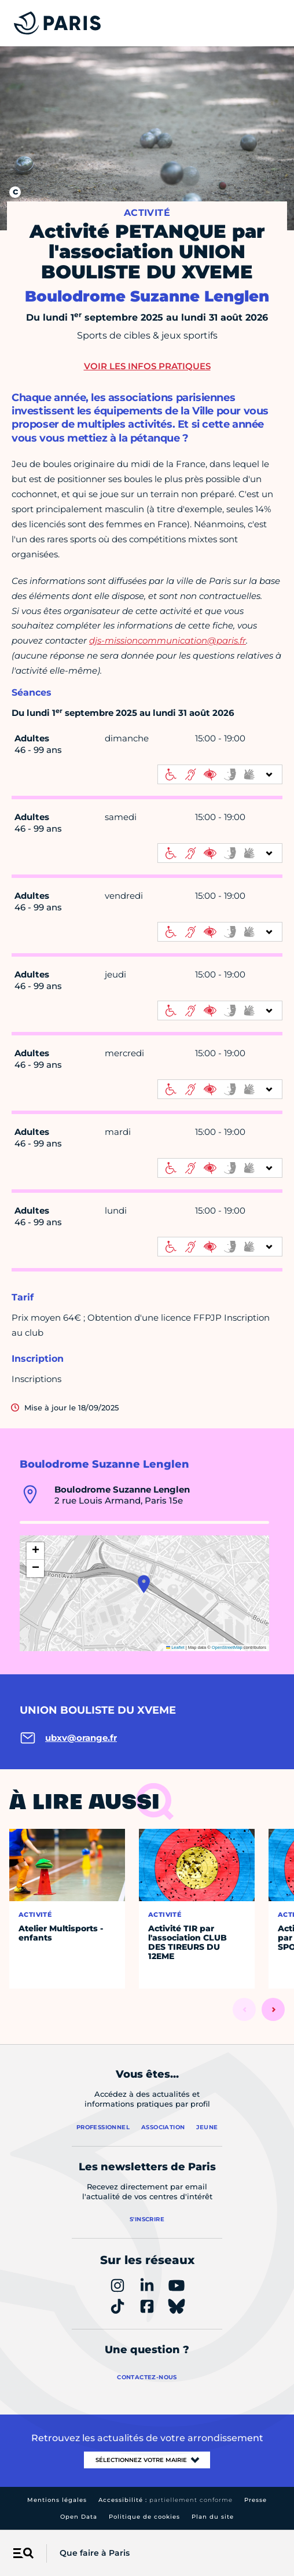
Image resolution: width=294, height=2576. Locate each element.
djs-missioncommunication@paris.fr (167, 640)
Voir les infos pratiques (147, 366)
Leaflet (175, 1647)
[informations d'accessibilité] (219, 774)
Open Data (78, 2516)
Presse (255, 2500)
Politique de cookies (144, 2516)
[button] (144, 1584)
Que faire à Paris (95, 2553)
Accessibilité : (165, 2500)
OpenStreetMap (227, 1647)
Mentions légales (57, 2500)
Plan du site (213, 2516)
